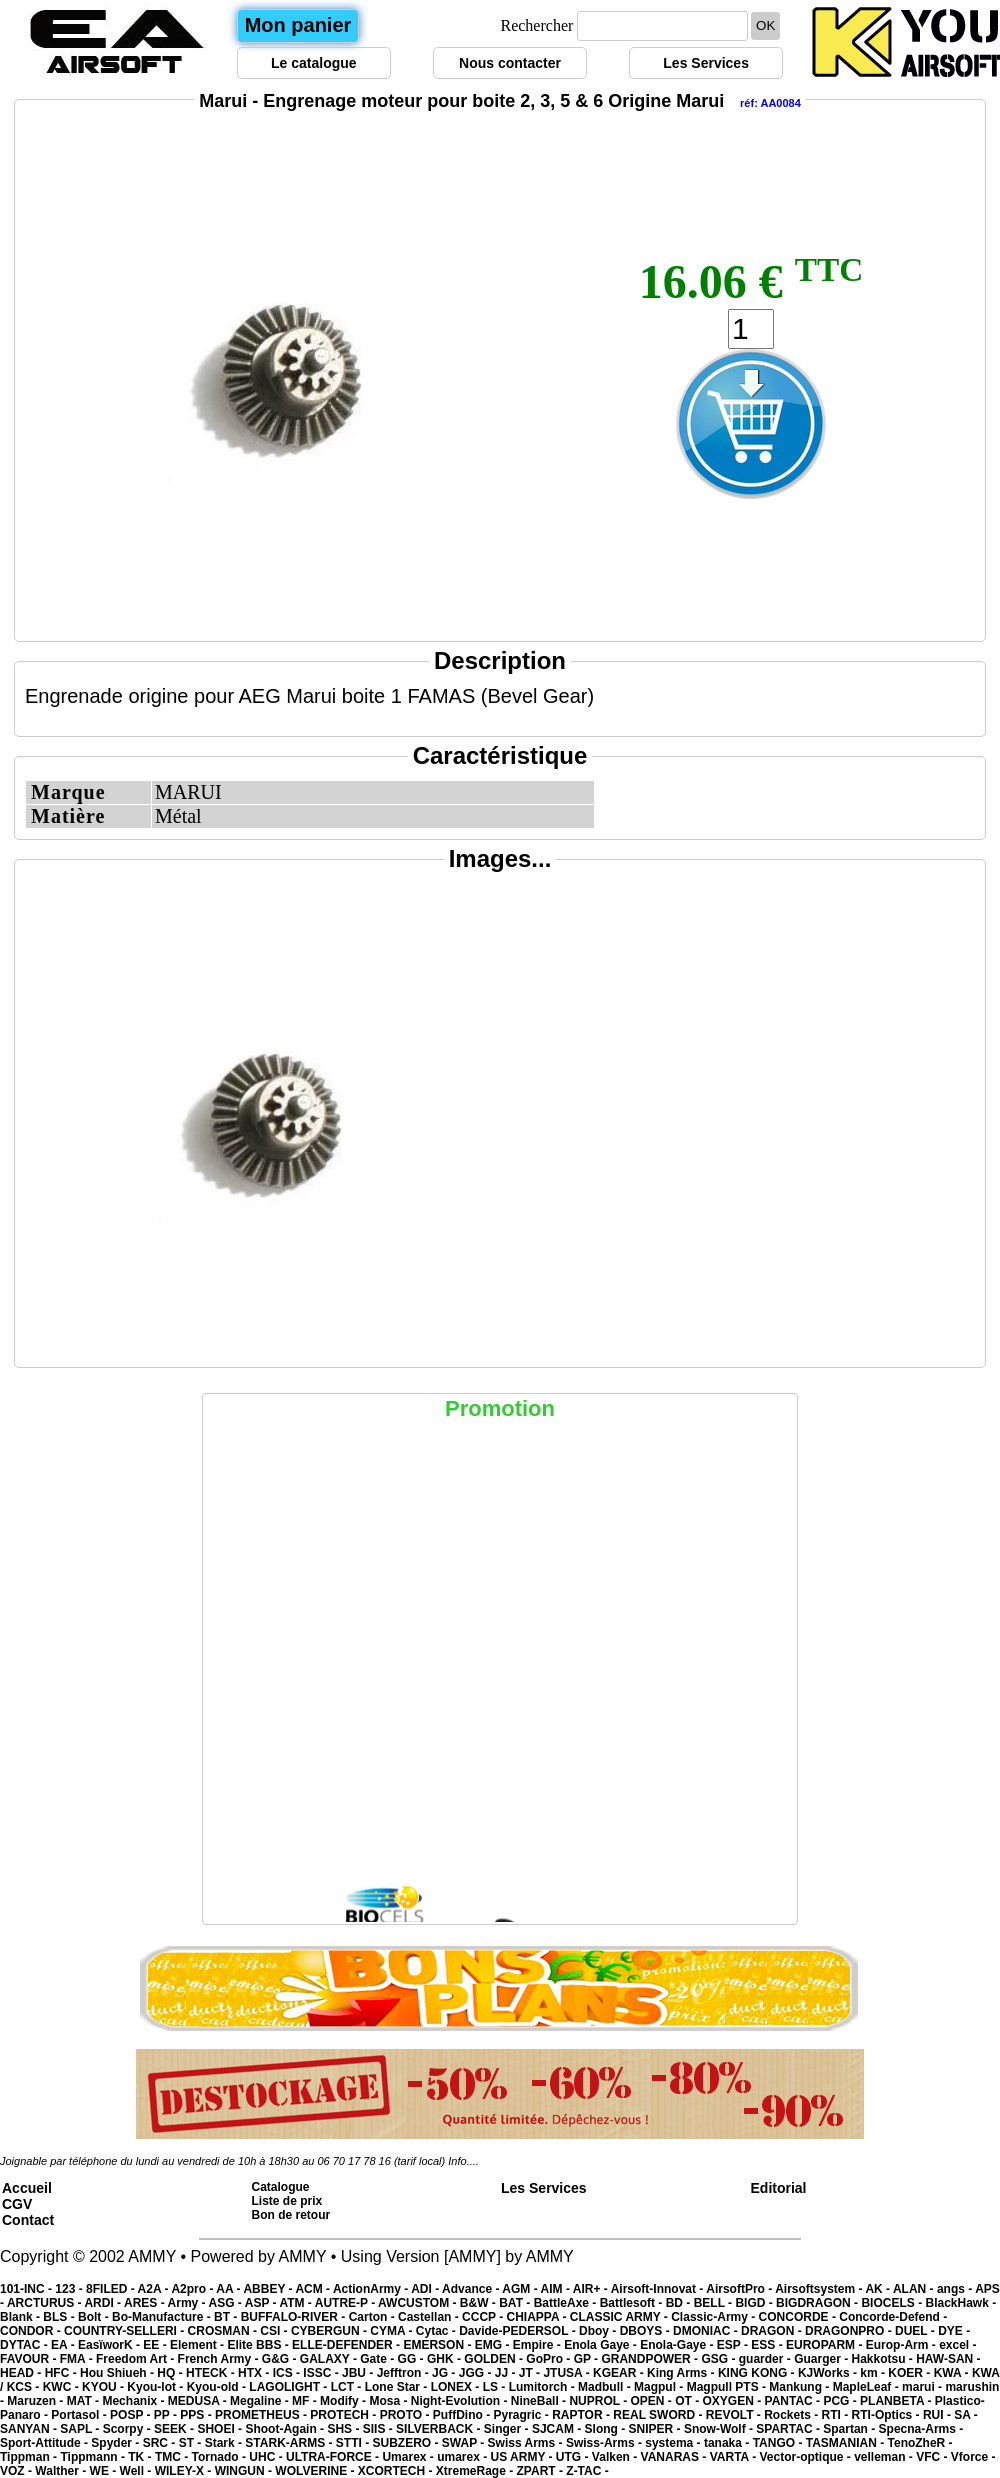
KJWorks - (829, 2373)
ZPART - (542, 2471)
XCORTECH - (397, 2471)
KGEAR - (620, 2373)
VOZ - (17, 2471)
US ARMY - (523, 2457)
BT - (227, 2317)
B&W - (479, 2303)
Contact (28, 2220)
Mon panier (298, 25)
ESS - (768, 2345)
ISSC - (322, 2373)
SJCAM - (558, 2429)
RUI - (938, 2415)
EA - (64, 2345)
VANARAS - (675, 2457)
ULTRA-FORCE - (334, 2457)
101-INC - (27, 2289)
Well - (137, 2471)
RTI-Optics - (887, 2415)
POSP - (132, 2415)
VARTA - (735, 2457)
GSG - (719, 2359)
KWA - (953, 2373)
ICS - (288, 2373)
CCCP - (484, 2317)
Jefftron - (404, 2373)
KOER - (910, 2373)
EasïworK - (110, 2345)
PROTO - (406, 2415)
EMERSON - (438, 2345)
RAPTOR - (582, 2415)
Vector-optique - (806, 2457)
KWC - (62, 2387)
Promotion (500, 1408)
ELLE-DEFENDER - (347, 2345)
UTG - (574, 2457)
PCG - (841, 2401)
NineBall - (540, 2401)
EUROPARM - (826, 2345)
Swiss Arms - (527, 2443)
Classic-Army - (714, 2317)
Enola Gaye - (602, 2345)
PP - (167, 2415)
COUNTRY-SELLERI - (126, 2331)
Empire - (538, 2345)
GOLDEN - (495, 2359)
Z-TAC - (587, 2471)
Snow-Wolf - (720, 2429)
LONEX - (457, 2387)
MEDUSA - (199, 2401)
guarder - (766, 2359)
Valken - (616, 2457)
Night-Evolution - (461, 2401)
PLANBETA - (897, 2401)
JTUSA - (568, 2373)
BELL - (715, 2303)
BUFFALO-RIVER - (295, 2317)
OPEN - (653, 2401)
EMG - (494, 2345)
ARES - (146, 2303)
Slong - (607, 2429)
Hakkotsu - (883, 2359)
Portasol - (80, 2415)
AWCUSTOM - (419, 2303)
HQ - (171, 2373)
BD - (680, 2303)
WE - (105, 2471)
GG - (412, 2359)
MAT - (85, 2401)
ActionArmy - (372, 2289)
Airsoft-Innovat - (659, 2289)
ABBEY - (269, 2289)
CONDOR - (32, 2331)
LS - (496, 2387)
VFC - (933, 2457)
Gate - (378, 2359)
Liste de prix (287, 2201)
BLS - (60, 2317)
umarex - (463, 2457)
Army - (188, 2303)
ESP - (734, 2345)
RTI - (837, 2415)
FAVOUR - (30, 2359)
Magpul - (660, 2387)
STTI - (354, 2443)
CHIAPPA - (538, 2317)
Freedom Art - (137, 2359)
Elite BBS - (259, 2345)
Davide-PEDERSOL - (519, 2331)
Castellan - (430, 2317)
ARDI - (104, 2303)
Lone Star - (398, 2387)
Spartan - (850, 2429)
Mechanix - (134, 2401)
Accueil (27, 2188)
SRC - (161, 2443)
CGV (17, 2204)
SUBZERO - (406, 2443)
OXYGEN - (734, 2401)
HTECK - (212, 2373)
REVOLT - (735, 2415)
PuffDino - (463, 2415)
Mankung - (800, 2387)
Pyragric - (522, 2415)
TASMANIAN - (847, 2443)
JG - (445, 2373)
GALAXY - (330, 2359)
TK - (141, 2457)
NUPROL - (599, 2401)
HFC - (62, 2373)
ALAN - (915, 2289)
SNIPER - (656, 2429)
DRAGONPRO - (850, 2331)
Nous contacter (510, 63)
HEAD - (22, 2373)
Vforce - (973, 2457)
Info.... (463, 2161)
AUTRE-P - (346, 2303)
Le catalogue (314, 63)
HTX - (255, 2373)
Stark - (225, 2443)
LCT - (348, 2387)
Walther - (62, 2471)
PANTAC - (794, 2401)
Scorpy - (128, 2429)
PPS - (197, 2415)
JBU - (359, 2373)
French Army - (220, 2359)
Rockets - (792, 2415)
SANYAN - (30, 2429)
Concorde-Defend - (893, 2317)
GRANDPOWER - (651, 2359)
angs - (956, 2289)
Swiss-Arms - (605, 2443)
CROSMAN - (224, 2331)
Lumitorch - (543, 2387)
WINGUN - (245, 2471)
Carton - (373, 2317)
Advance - (472, 2289)
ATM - (296, 2303)
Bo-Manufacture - (163, 2317)
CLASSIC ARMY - (620, 2317)
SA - (966, 2415)
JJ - (507, 2373)
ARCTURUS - (46, 2303)
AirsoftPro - (740, 2289)
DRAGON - (773, 2331)
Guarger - (822, 2359)
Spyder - (116, 2443)
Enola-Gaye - (678, 2345)
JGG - (477, 2373)
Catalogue (281, 2187)
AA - (229, 2289)
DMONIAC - (707, 2331)
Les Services (706, 63)
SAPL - (81, 2429)
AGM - (521, 2289)
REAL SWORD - (659, 2415)
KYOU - (104, 2387)
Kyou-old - (218, 2387)
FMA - (78, 2359)
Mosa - (389, 2401)
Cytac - (437, 2331)
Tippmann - (94, 2457)
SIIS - (379, 2429)
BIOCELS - (893, 2303)
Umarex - (409, 2457)
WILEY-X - (185, 2471)
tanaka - (728, 2443)
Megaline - (261, 2401)
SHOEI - (221, 2429)
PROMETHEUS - (262, 2415)
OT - (688, 2401)
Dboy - (599, 2331)
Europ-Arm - (902, 2345)
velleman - (885, 2457)
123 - (70, 2289)
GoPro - (549, 2359)
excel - (957, 2345)
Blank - (21, 2317)
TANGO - (779, 2443)
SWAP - (465, 2443)
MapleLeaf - (867, 2387)
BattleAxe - (567, 2303)
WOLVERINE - (316, 2471)
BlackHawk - (960, 2303)
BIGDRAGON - (818, 2303)
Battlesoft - (633, 2303)
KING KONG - (758, 2373)
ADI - (426, 2289)
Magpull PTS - (728, 2387)
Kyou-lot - (156, 2387)
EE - (156, 2345)
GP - (588, 2359)
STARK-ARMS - (290, 2443)
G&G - (281, 2359)
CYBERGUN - (330, 2331)
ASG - (226, 2303)
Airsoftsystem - (820, 2289)
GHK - (445, 2359)
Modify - (344, 2401)
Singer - (508, 2429)
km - (874, 2373)
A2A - (155, 2289)
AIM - (557, 2289)
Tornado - (221, 2457)
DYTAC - (25, 2345)
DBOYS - (646, 2331)
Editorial (779, 2188)
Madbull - (606, 2387)
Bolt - (95, 2317)
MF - (306, 2401)
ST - (192, 2443)
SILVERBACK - (440, 2429)
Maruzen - (36, 2401)
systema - (674, 2443)
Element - (198, 2345)
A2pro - (193, 2289)
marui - (923, 2387)
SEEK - (175, 2429)
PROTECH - (344, 2415)
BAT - (516, 2303)
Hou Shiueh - (118, 2373)
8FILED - (112, 2289)
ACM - (314, 2289)
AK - (879, 2289)
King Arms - (682, 2373)
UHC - (267, 2457)
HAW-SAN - (948, 2359)
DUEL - (916, 2331)
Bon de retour (291, 2215)
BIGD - (755, 2303)
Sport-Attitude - (45, 2443)
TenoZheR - (920, 2443)
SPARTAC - (789, 2429)
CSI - (275, 2331)
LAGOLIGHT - (289, 2387)
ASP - (262, 2303)
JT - (531, 2373)
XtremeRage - (476, 2471)
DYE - (954, 2331)
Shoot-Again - (286, 2429)
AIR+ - (592, 2289)
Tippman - (30, 2457)
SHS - (344, 2429)
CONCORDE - (799, 2317)
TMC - (173, 2457)
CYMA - (393, 2331)
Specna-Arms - (921, 2429)
